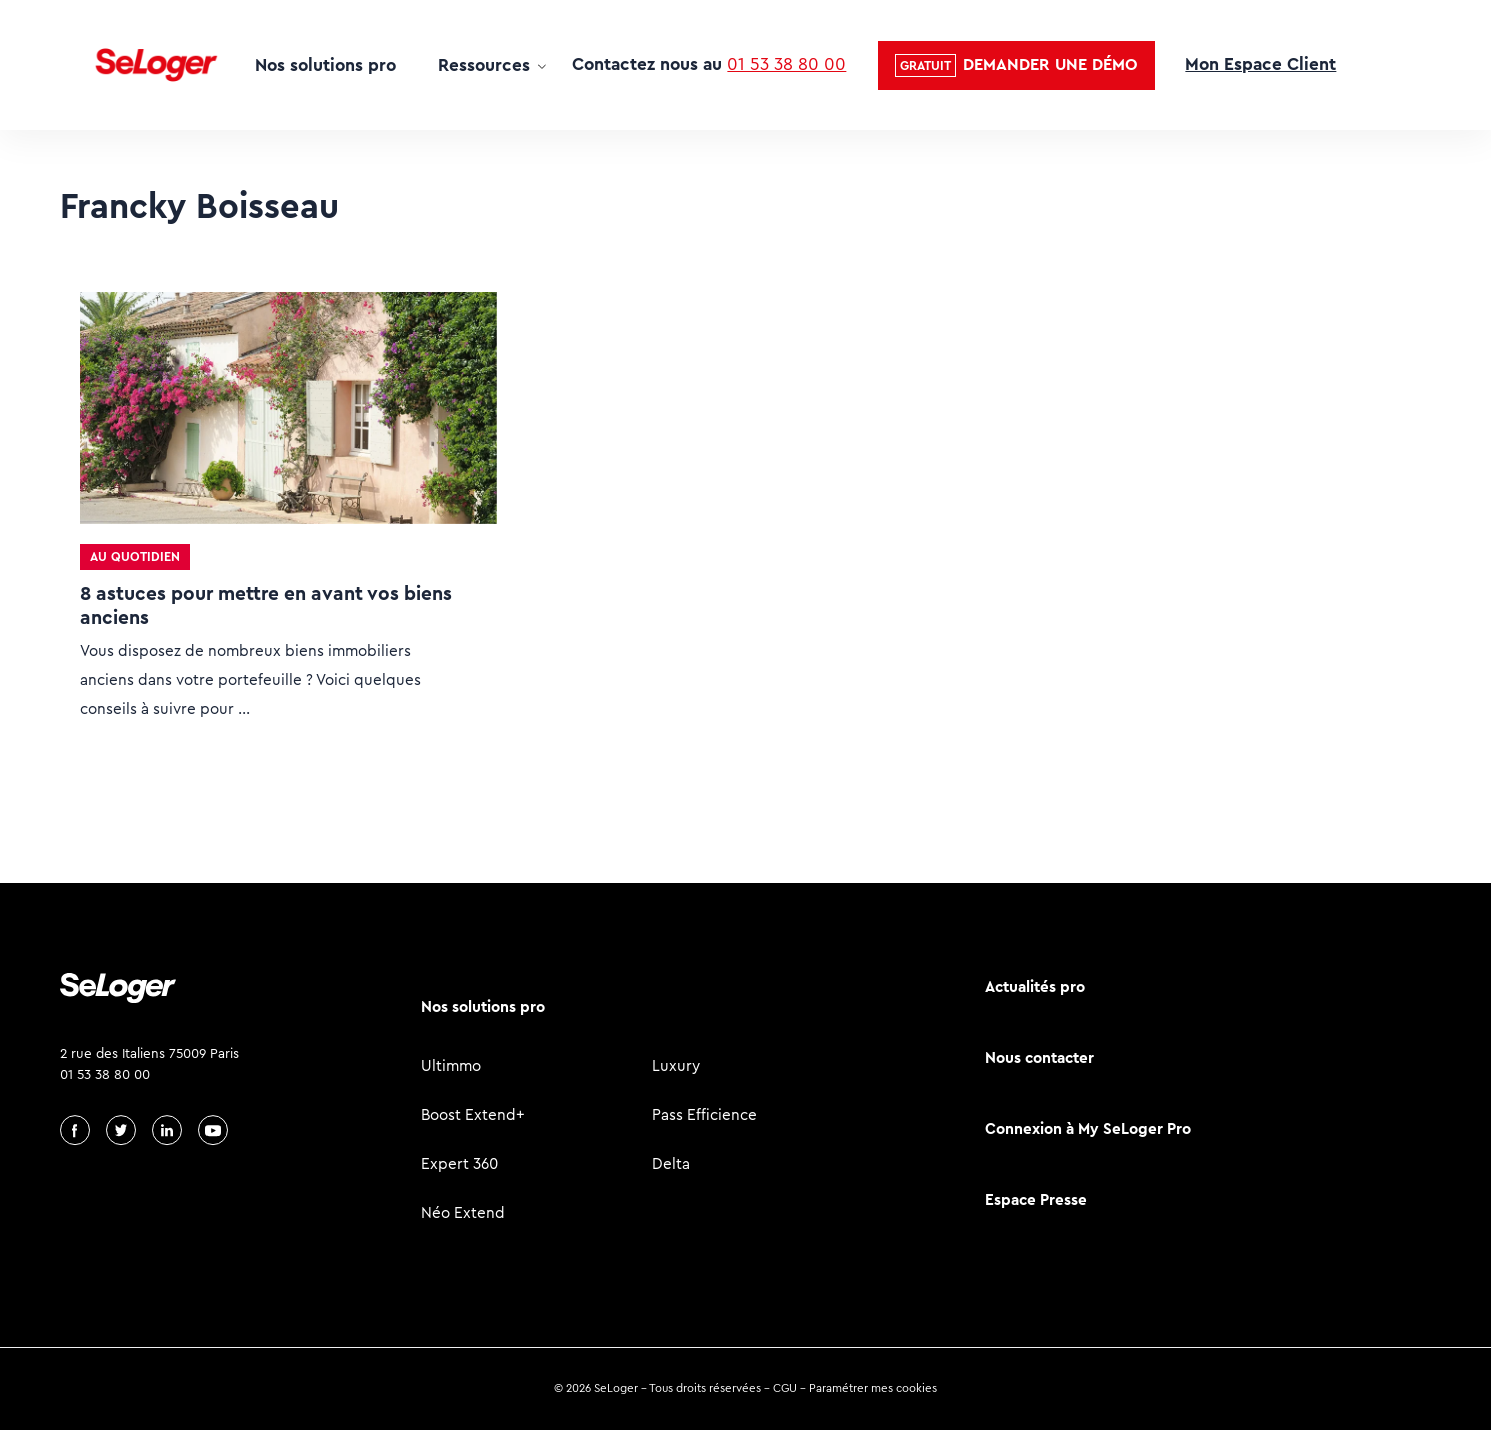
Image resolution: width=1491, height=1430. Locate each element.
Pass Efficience (704, 1114)
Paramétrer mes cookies (873, 1388)
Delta (671, 1163)
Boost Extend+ (473, 1114)
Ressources (484, 65)
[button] (1016, 65)
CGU (785, 1388)
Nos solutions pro (325, 65)
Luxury (676, 1065)
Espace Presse (1036, 1199)
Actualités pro (1035, 986)
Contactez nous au (709, 64)
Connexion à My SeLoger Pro (1088, 1128)
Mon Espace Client (1260, 64)
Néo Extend (463, 1212)
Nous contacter (1039, 1057)
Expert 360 (459, 1163)
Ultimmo (451, 1065)
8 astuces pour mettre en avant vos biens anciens (266, 605)
